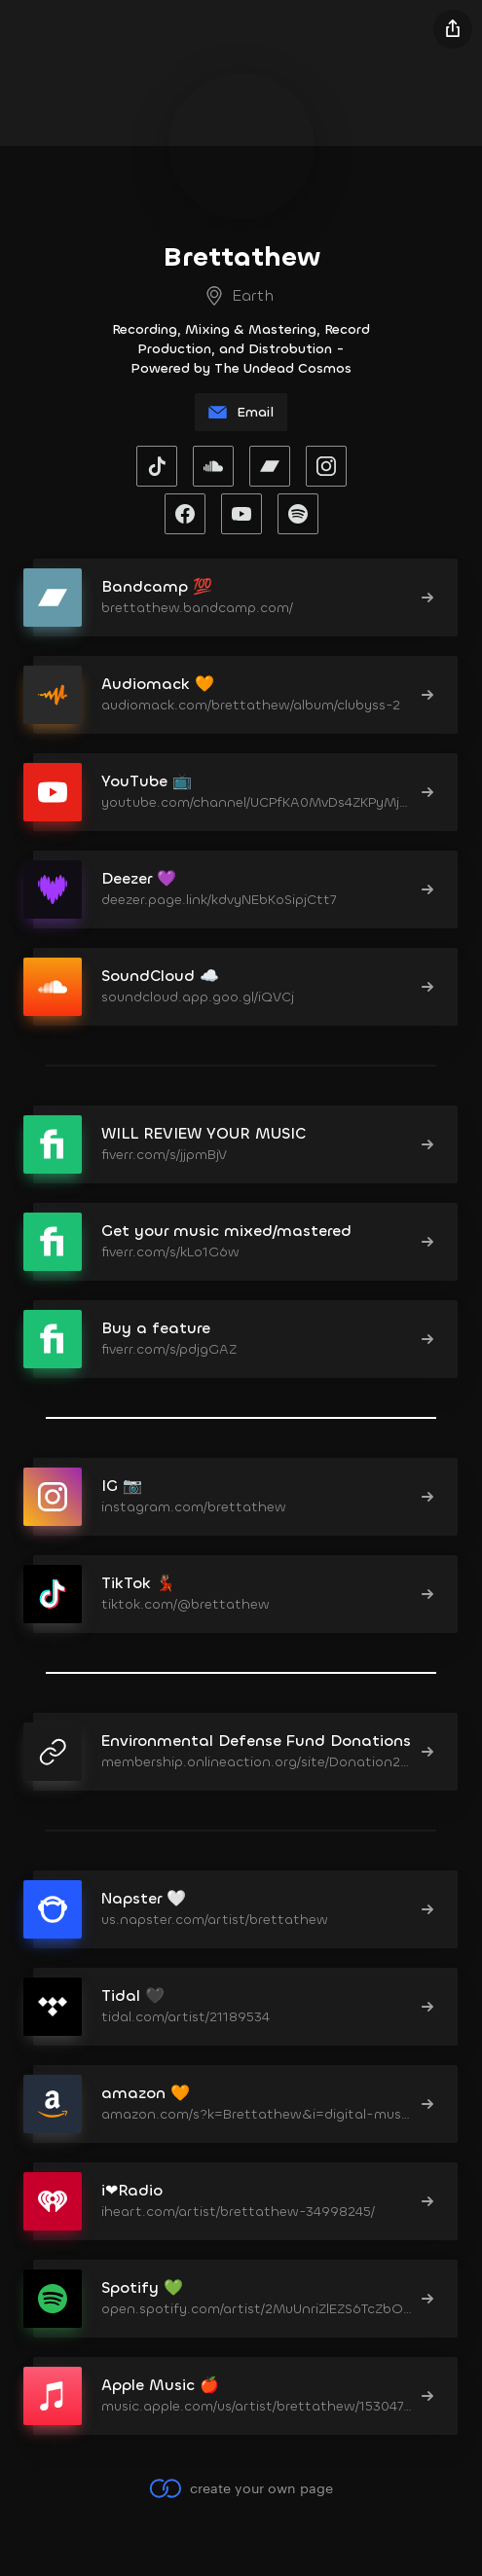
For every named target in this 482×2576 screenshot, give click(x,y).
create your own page (241, 2488)
